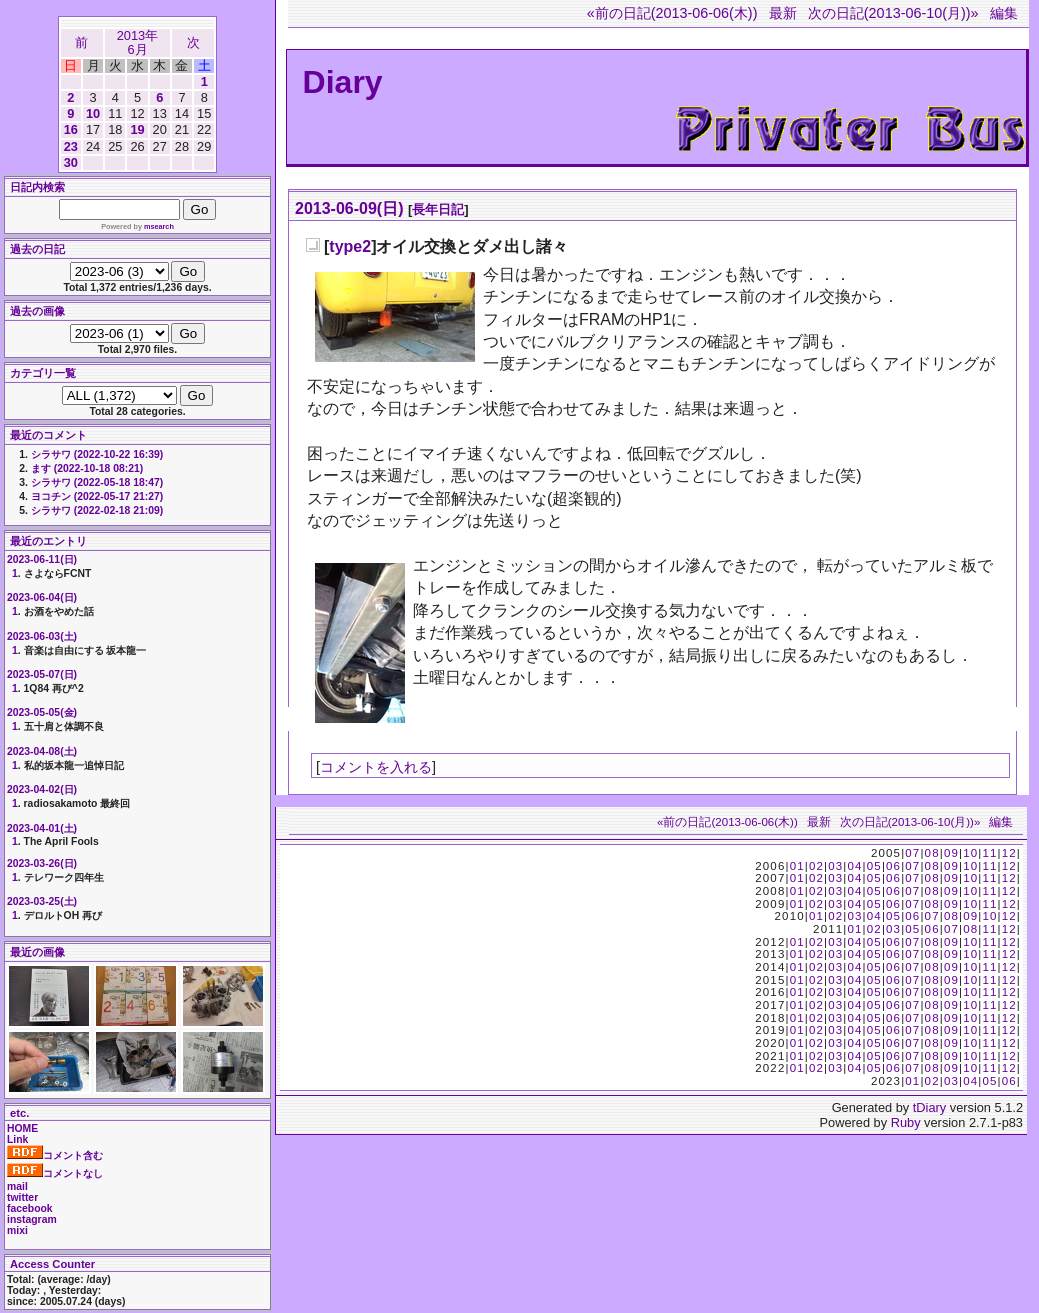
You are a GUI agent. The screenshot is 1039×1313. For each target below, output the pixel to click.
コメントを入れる (376, 767)
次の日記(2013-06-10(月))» (893, 13)
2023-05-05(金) (42, 712)
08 (932, 853)
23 (71, 146)
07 (912, 853)
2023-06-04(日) (42, 597)
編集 (1004, 13)
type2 (350, 246)
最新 (783, 13)
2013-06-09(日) (349, 208)
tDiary (929, 1107)
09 (951, 853)
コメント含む (55, 1155)
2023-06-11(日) (42, 559)
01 (797, 866)
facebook (30, 1208)
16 (71, 129)
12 (1009, 853)
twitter (22, 1197)
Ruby (906, 1122)
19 (137, 129)
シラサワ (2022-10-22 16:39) (97, 454)
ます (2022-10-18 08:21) (87, 468)
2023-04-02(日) (42, 789)
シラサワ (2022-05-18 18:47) (97, 482)
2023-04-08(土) (42, 751)
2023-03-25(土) (42, 901)
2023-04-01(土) (42, 828)
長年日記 (438, 209)
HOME (22, 1128)
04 (854, 866)
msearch (159, 226)
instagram (32, 1219)
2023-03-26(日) (42, 863)
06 (893, 866)
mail (17, 1186)
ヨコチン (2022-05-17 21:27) (97, 496)
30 (71, 162)
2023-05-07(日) (42, 674)
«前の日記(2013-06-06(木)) (672, 13)
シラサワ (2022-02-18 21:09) (97, 510)
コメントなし (55, 1173)
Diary (343, 82)
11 (989, 853)
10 (93, 113)
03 (835, 866)
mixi (17, 1230)
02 (816, 866)
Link (17, 1139)
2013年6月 (137, 42)
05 (874, 866)
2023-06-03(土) (42, 636)
